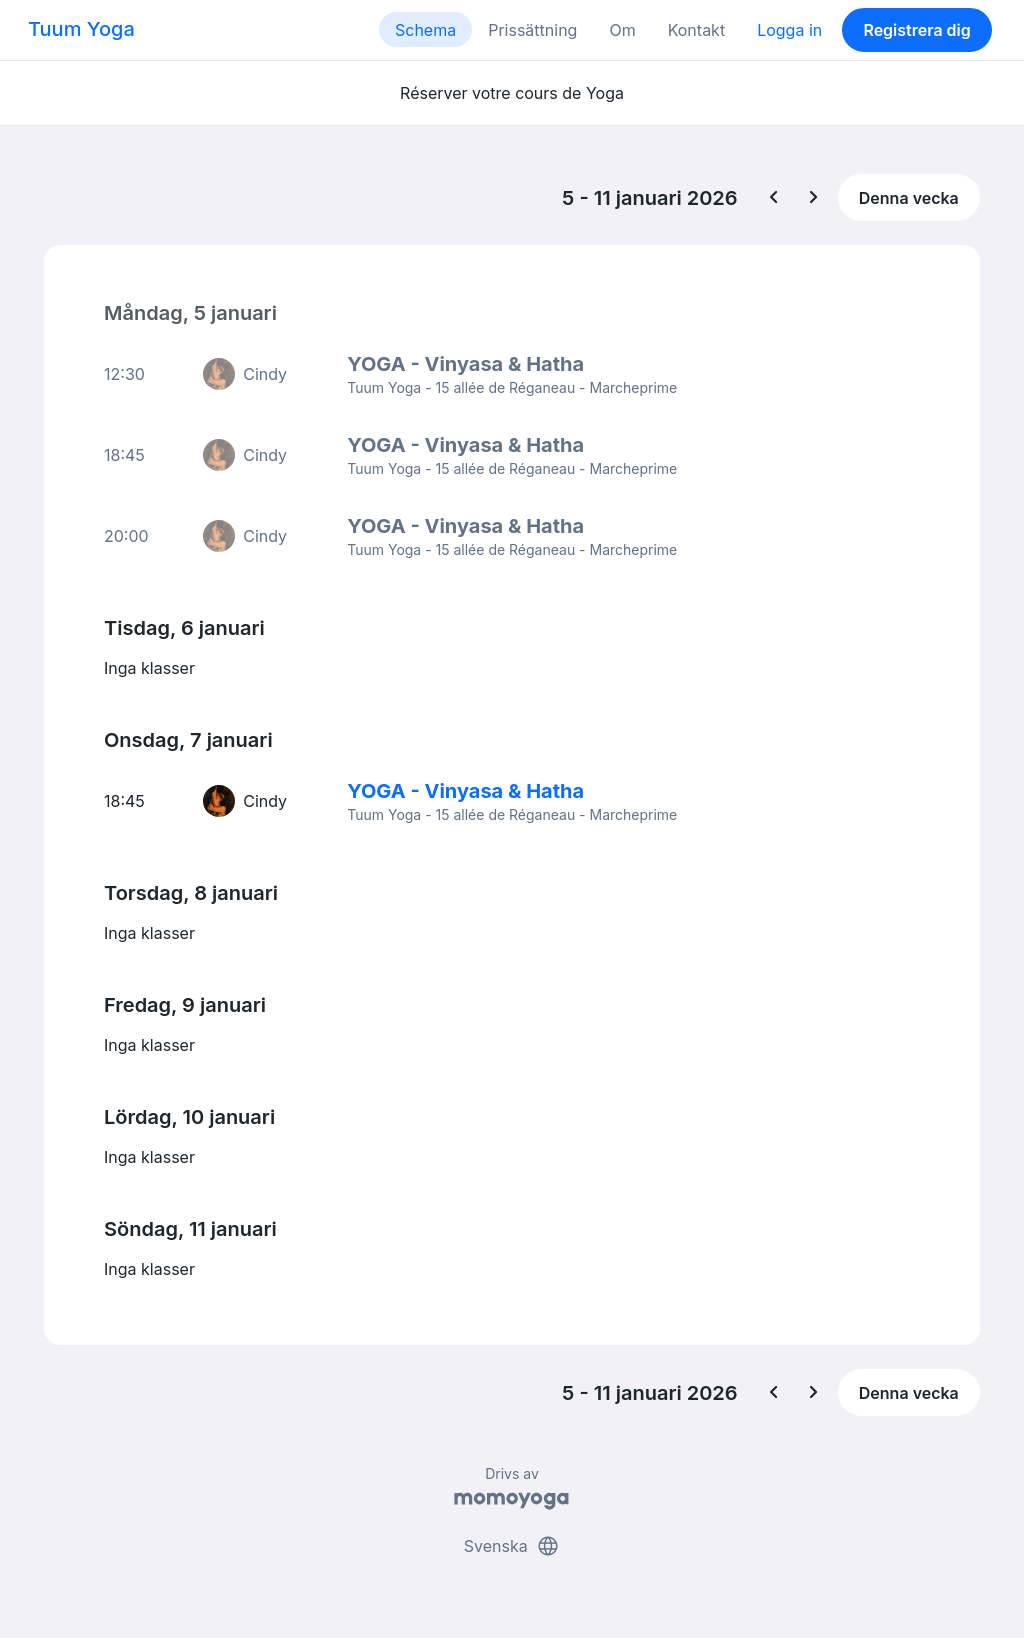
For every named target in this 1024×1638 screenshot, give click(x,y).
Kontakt (696, 30)
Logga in (789, 30)
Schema (425, 30)
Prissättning (532, 30)
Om (622, 30)
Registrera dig (916, 30)
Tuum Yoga (81, 29)
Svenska (512, 1546)
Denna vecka (909, 198)
